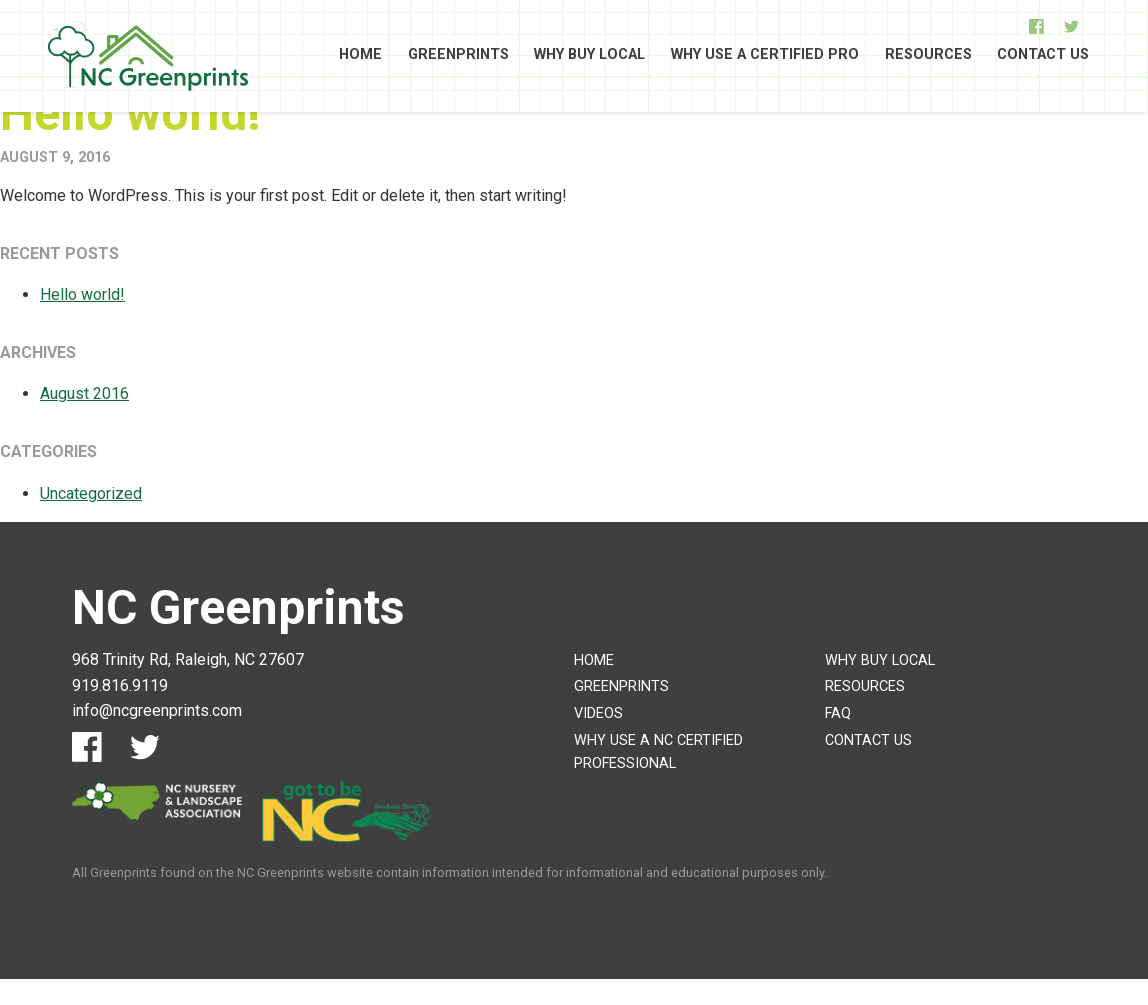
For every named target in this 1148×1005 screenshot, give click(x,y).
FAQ (838, 713)
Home (360, 55)
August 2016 (84, 393)
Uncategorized (91, 493)
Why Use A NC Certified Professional (658, 752)
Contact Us (1043, 55)
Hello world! (130, 113)
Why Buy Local (589, 55)
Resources (928, 55)
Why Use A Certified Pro (765, 55)
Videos (598, 713)
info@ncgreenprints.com (157, 710)
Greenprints (458, 55)
